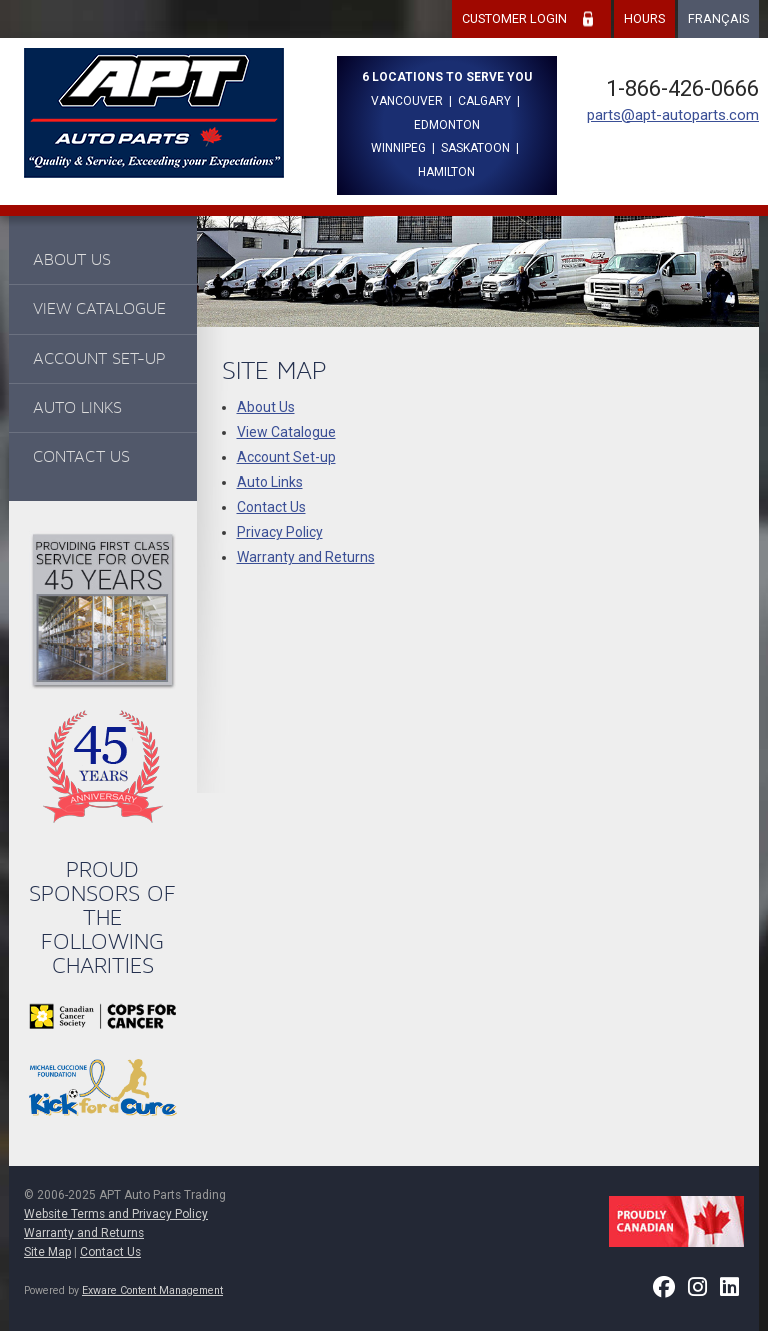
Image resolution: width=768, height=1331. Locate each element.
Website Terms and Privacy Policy (116, 1214)
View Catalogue (99, 308)
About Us (72, 259)
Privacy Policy (280, 532)
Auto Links (77, 407)
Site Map (47, 1252)
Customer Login (514, 18)
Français (718, 18)
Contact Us (81, 456)
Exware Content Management (152, 1290)
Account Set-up (99, 358)
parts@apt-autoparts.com (673, 115)
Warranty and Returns (306, 557)
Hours (644, 18)
